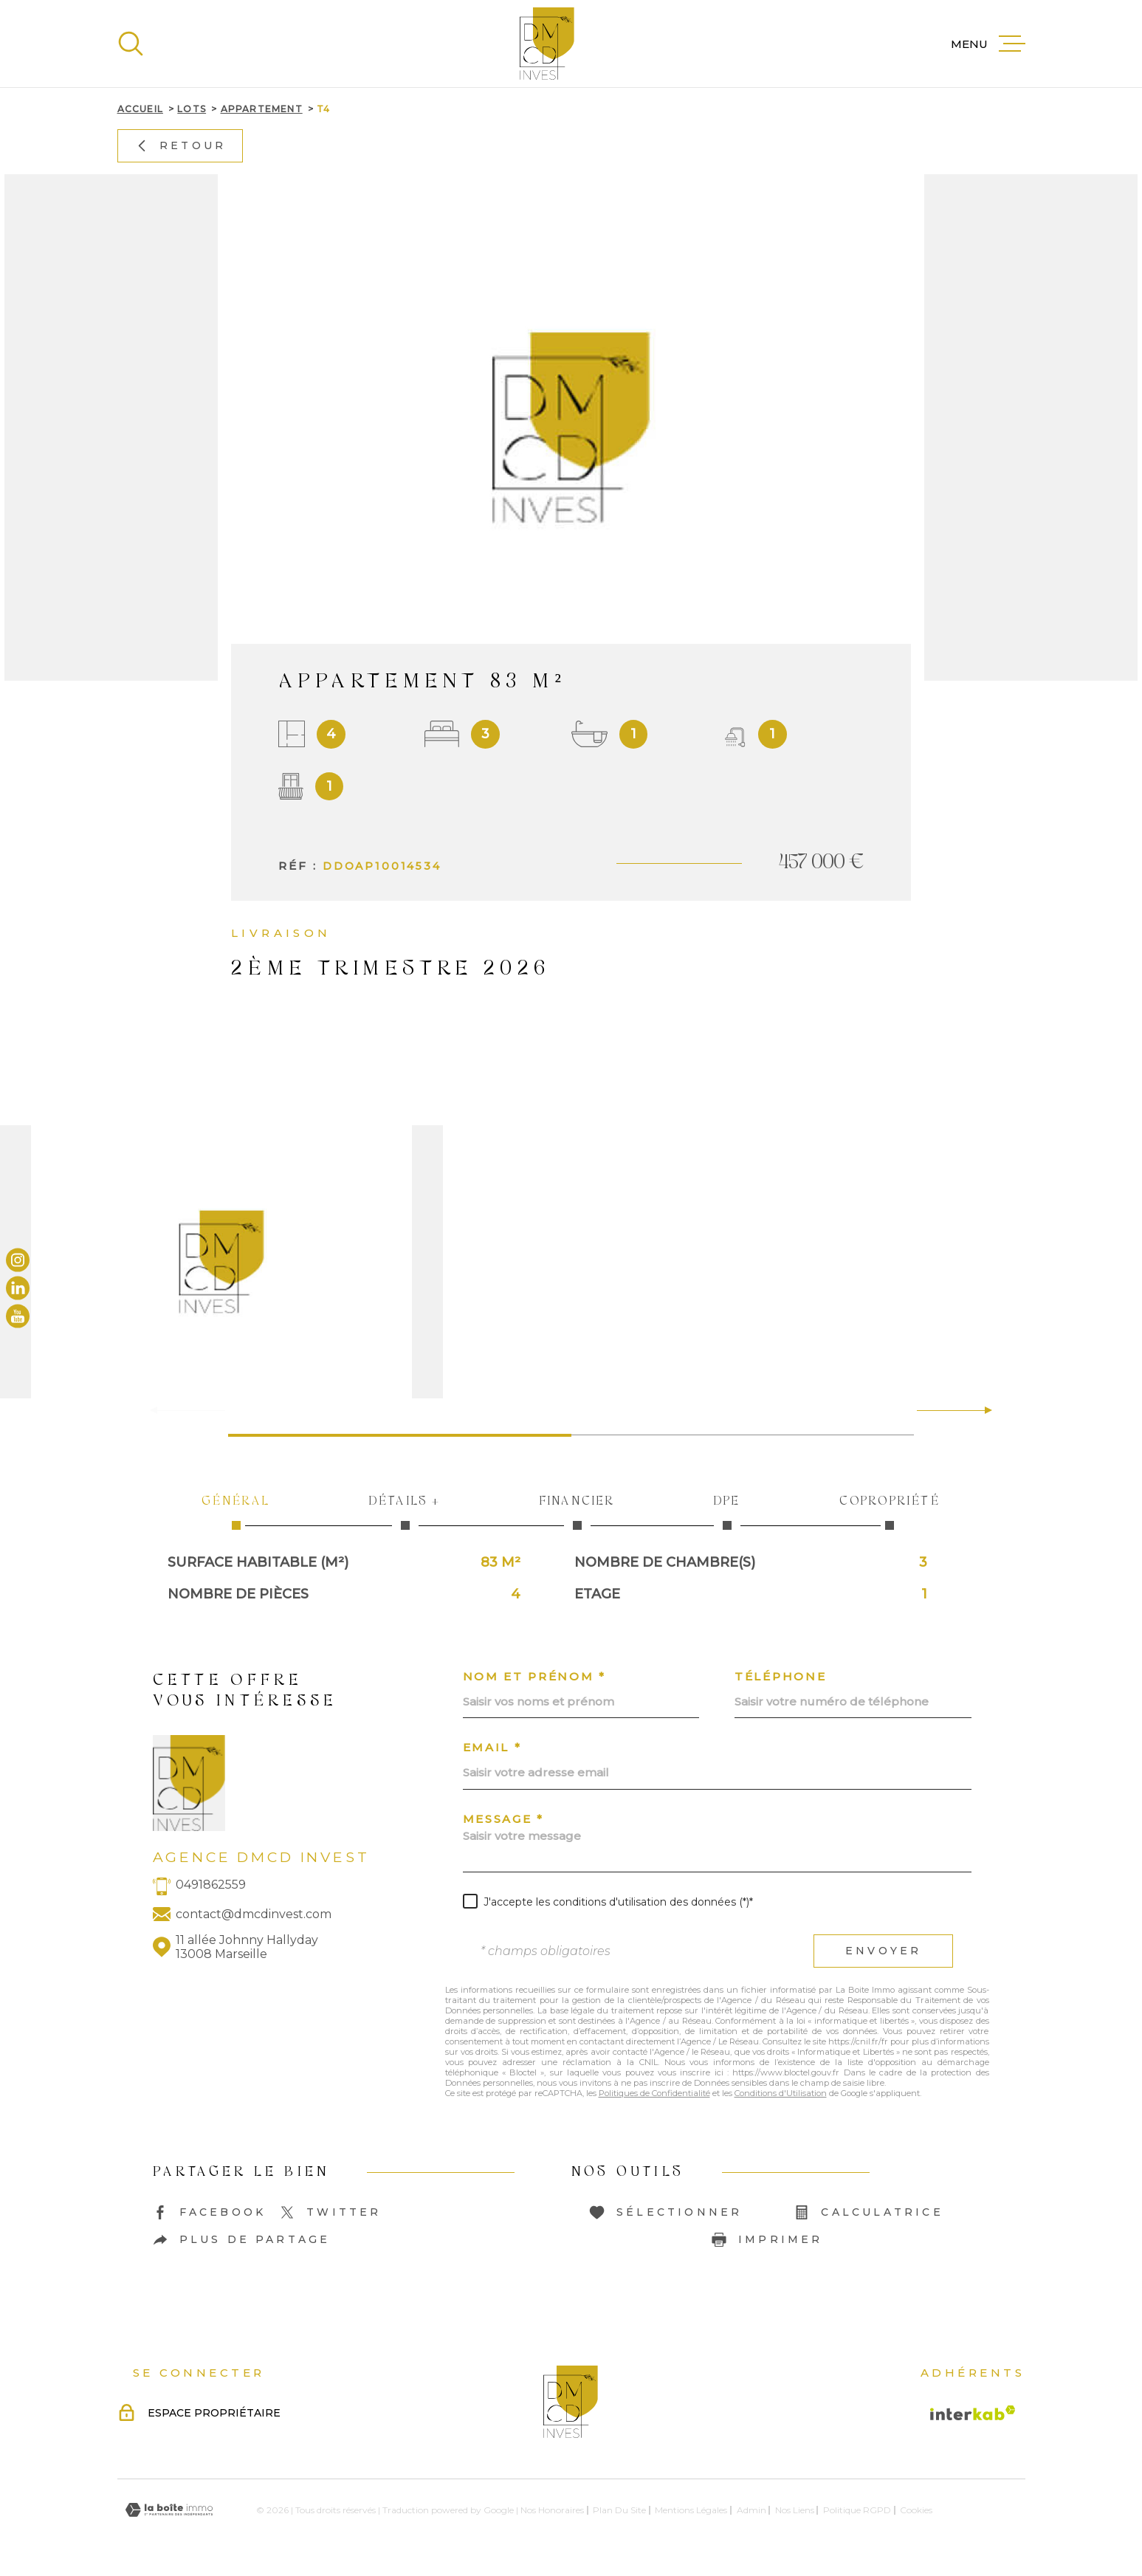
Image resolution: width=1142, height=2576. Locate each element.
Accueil (140, 108)
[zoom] (571, 1261)
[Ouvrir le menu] (988, 43)
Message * (503, 1818)
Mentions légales (691, 2509)
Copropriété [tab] (889, 1511)
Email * (492, 1747)
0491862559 (211, 1885)
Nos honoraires (552, 2509)
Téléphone (780, 1676)
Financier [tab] (577, 1511)
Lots (191, 108)
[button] (982, 1410)
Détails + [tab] (405, 1511)
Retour (179, 145)
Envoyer (883, 1950)
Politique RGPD (857, 2509)
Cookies (916, 2510)
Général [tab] (236, 1511)
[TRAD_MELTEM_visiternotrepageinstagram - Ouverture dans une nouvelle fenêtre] (18, 1259)
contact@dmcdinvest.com (253, 1914)
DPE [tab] (727, 1511)
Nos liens (794, 2509)
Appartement (262, 108)
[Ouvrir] (130, 43)
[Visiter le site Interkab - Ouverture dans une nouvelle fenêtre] (973, 2412)
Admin (751, 2509)
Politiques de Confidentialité (654, 2093)
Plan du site (619, 2509)
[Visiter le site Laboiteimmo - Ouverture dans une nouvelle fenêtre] (169, 2510)
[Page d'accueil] (547, 43)
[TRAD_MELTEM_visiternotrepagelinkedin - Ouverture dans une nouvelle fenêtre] (18, 1288)
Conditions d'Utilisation (781, 2093)
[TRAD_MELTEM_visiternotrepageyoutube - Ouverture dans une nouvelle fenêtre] (18, 1316)
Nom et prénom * (535, 1676)
